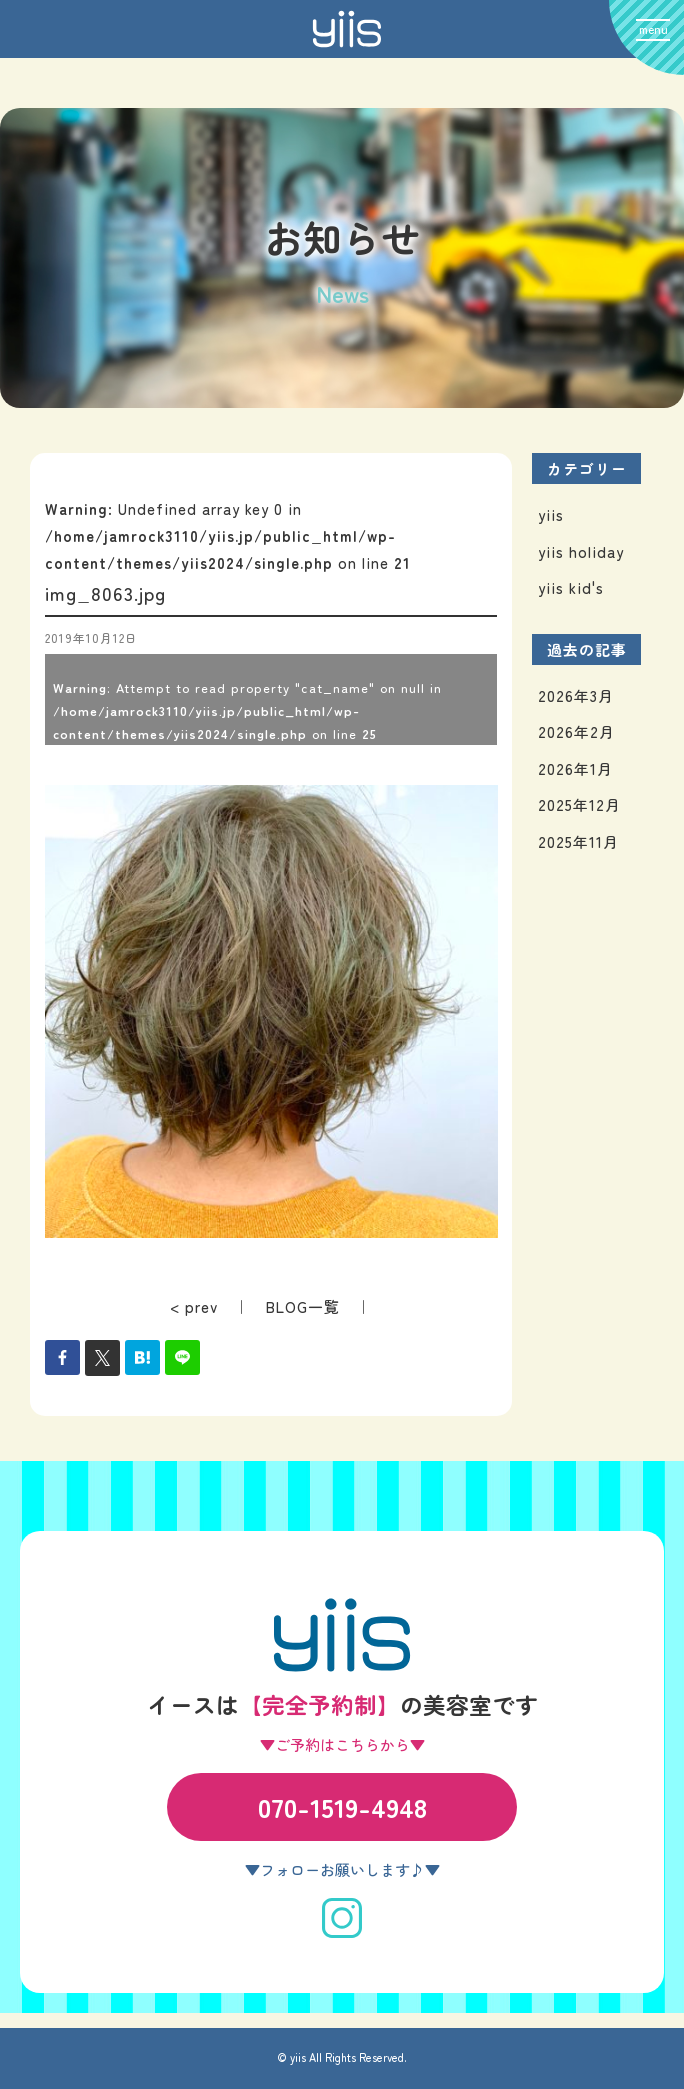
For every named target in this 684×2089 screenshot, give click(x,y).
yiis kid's (571, 587)
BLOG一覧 (303, 1306)
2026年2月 (576, 731)
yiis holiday (581, 551)
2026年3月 (576, 695)
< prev (194, 1306)
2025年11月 (578, 841)
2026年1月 (575, 768)
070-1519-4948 (342, 1806)
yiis (551, 514)
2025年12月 (579, 804)
